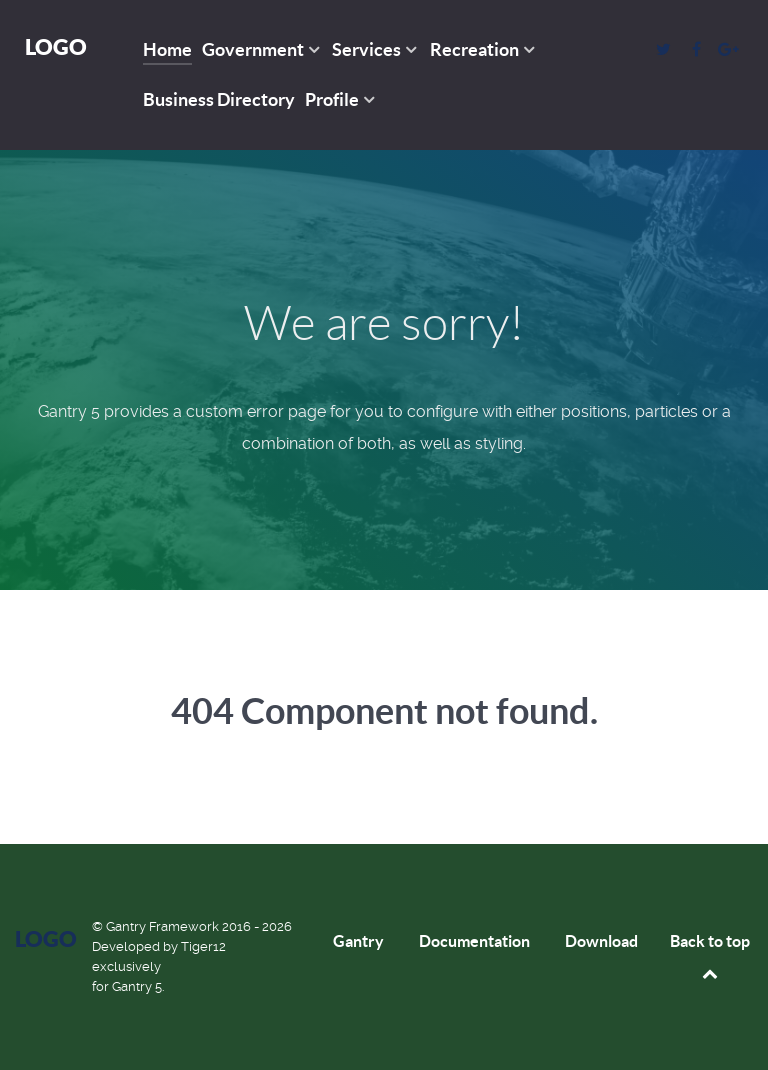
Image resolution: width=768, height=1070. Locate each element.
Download (601, 941)
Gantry (358, 941)
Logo (56, 46)
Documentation (474, 941)
